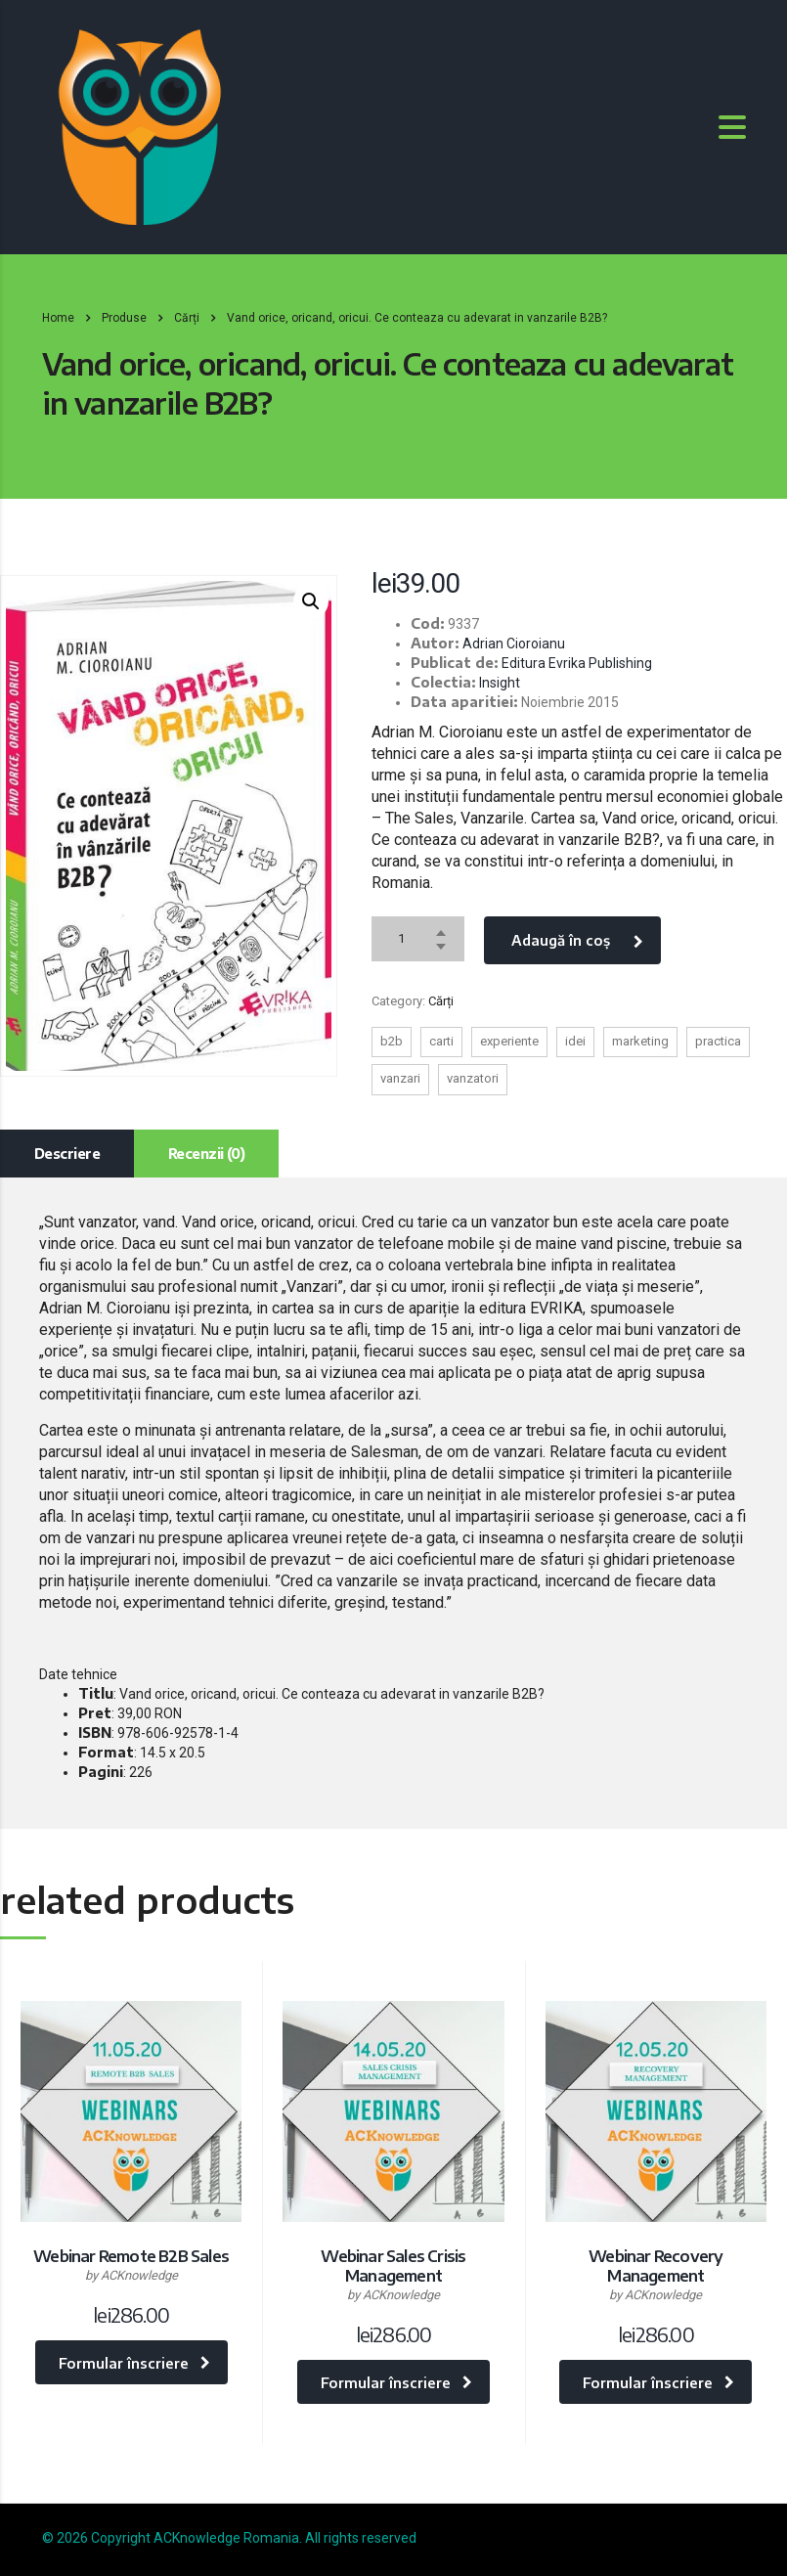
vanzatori (473, 1078)
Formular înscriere (134, 2363)
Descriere (67, 1153)
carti (441, 1041)
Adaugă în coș (577, 940)
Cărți (441, 1001)
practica (718, 1041)
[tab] (67, 1153)
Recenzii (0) (206, 1153)
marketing (640, 1041)
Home (58, 318)
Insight (499, 682)
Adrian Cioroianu (513, 643)
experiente (509, 1041)
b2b (391, 1041)
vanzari (400, 1078)
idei (575, 1041)
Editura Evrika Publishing (577, 663)
